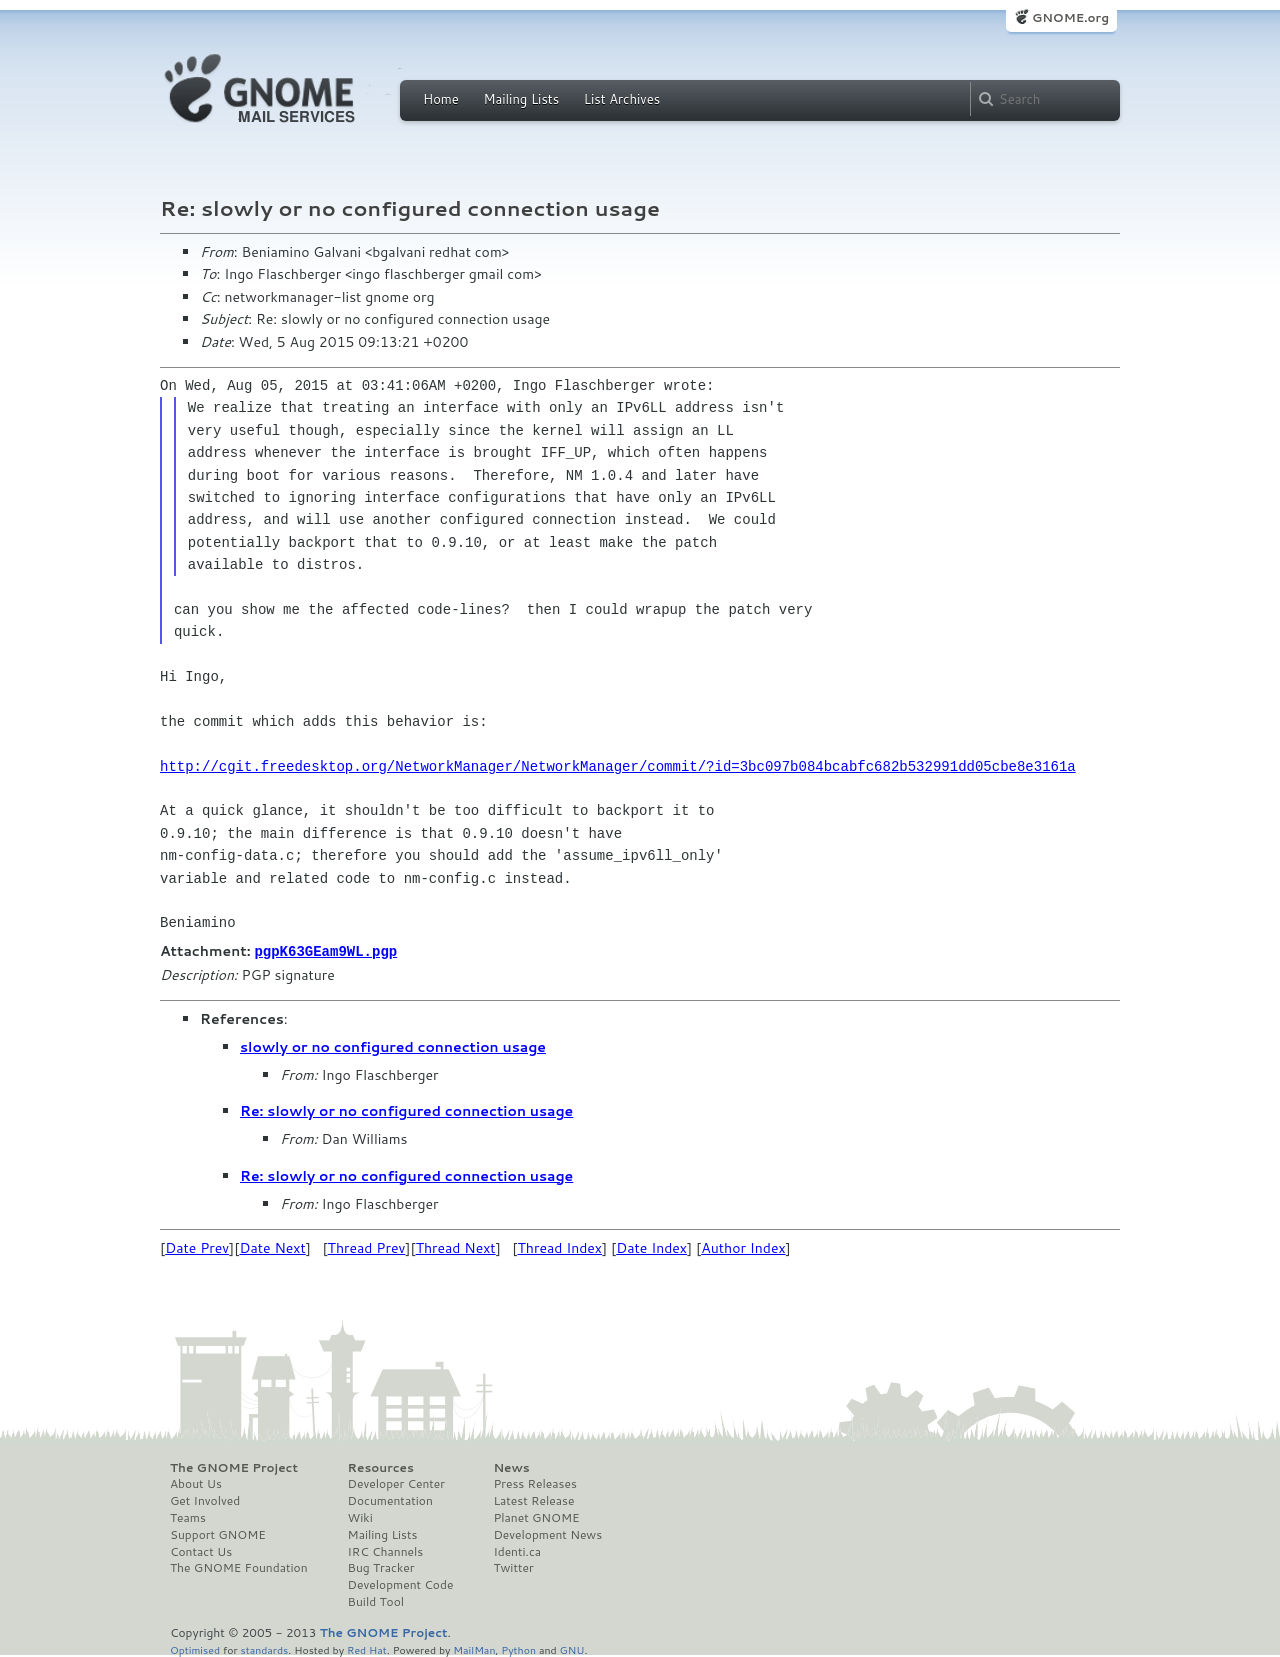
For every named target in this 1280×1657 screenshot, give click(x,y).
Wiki (360, 1517)
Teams (188, 1517)
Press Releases (534, 1483)
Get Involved (205, 1500)
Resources (381, 1467)
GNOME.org (1070, 17)
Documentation (390, 1500)
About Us (196, 1483)
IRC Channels (386, 1551)
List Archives (622, 99)
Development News (547, 1534)
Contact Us (201, 1551)
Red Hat (367, 1648)
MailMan (474, 1648)
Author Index (743, 1247)
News (511, 1467)
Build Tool (376, 1601)
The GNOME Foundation (239, 1567)
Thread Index (560, 1247)
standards (264, 1648)
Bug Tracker (381, 1567)
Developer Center (396, 1483)
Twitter (513, 1567)
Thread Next (456, 1247)
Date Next (272, 1247)
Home (441, 99)
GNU (572, 1648)
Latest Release (533, 1500)
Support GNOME (218, 1534)
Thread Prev (367, 1247)
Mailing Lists (521, 99)
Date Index (651, 1247)
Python (518, 1648)
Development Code (401, 1584)
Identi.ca (517, 1551)
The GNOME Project (234, 1467)
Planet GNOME (536, 1517)
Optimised (195, 1648)
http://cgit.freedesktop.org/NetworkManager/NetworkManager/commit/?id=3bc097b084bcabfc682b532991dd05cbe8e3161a (618, 766)
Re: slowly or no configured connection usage (406, 1110)
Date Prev (197, 1247)
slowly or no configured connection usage (393, 1046)
